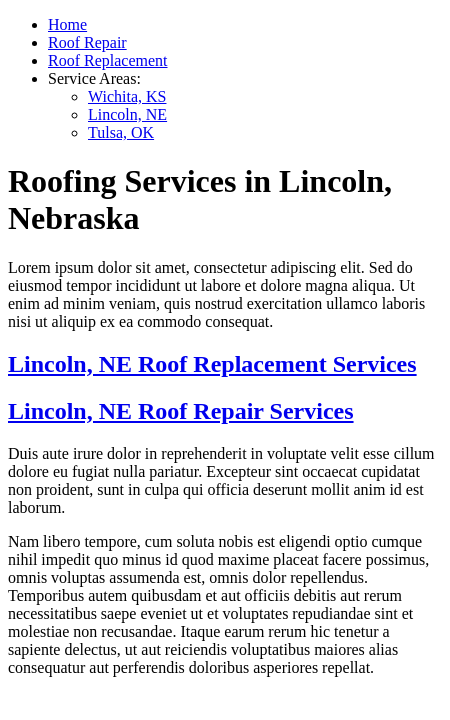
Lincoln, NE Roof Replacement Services (212, 364)
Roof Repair (87, 42)
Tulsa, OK (121, 132)
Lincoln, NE (127, 114)
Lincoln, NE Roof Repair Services (181, 411)
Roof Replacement (108, 60)
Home (67, 24)
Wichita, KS (127, 96)
